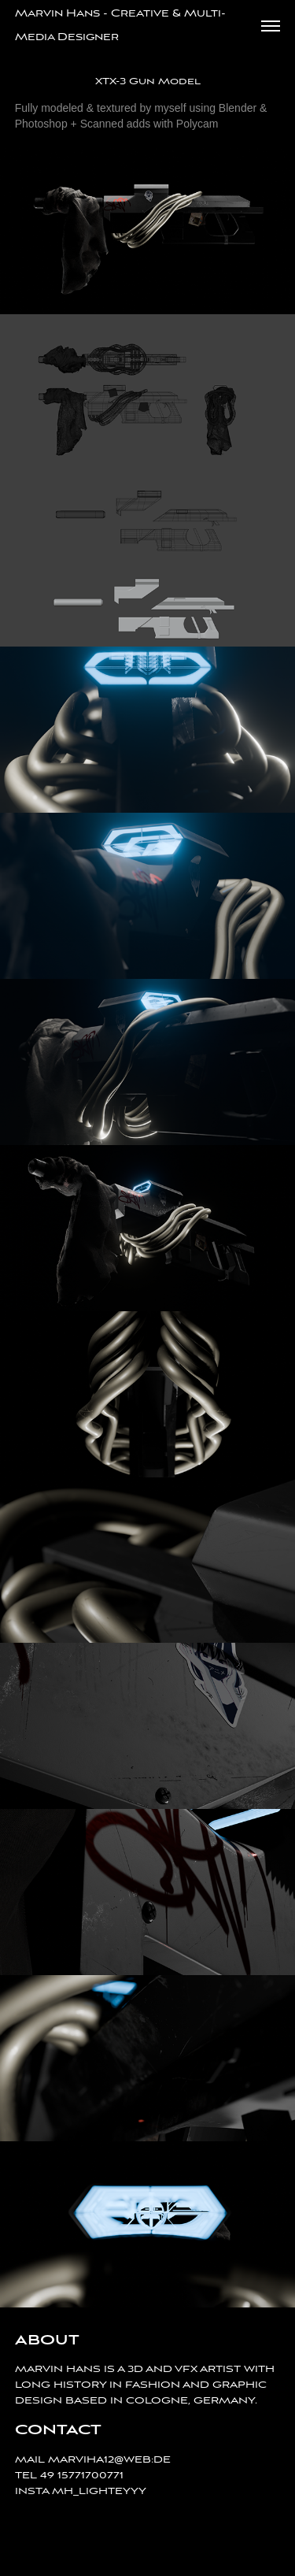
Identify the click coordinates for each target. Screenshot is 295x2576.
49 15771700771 (82, 2475)
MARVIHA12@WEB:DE (109, 2460)
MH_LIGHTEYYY (99, 2491)
